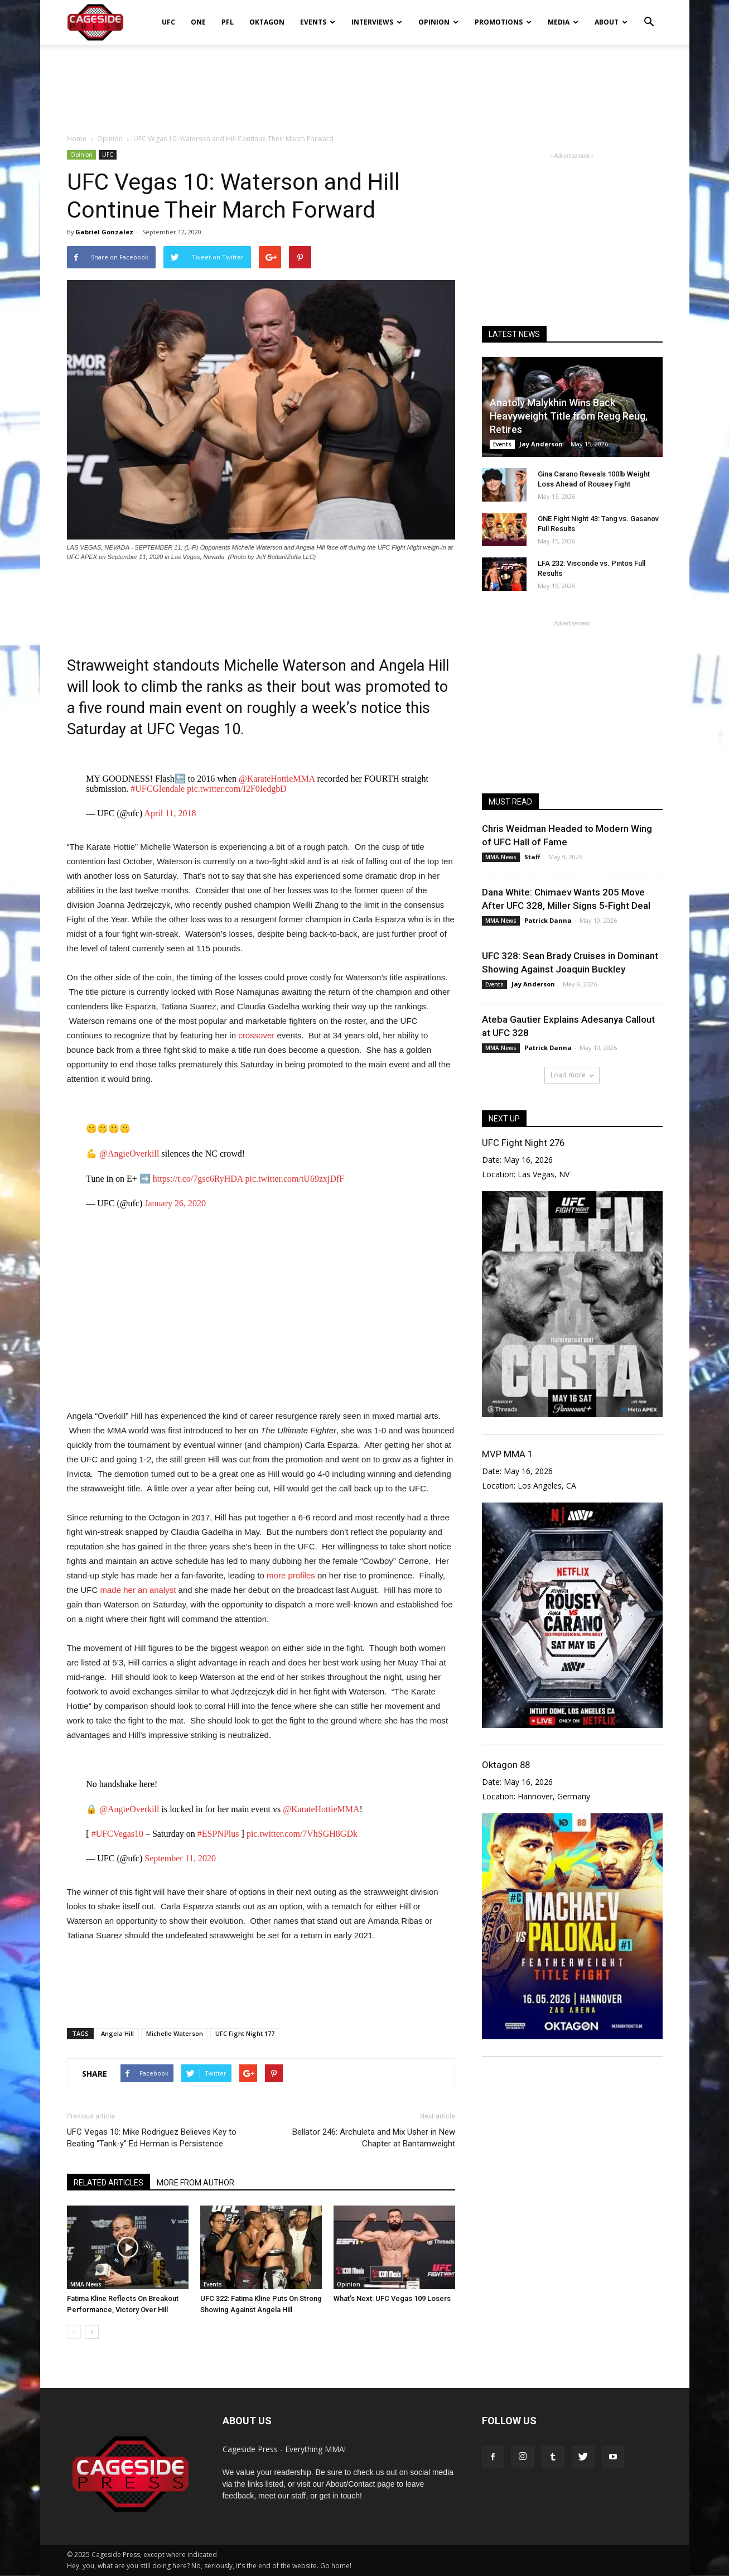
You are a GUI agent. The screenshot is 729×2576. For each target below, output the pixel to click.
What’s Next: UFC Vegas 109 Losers (392, 2298)
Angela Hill (117, 2033)
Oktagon (266, 22)
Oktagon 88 (506, 1764)
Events (317, 22)
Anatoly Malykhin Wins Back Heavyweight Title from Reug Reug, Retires (569, 416)
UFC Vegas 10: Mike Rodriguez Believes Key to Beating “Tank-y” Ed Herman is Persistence (151, 2138)
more (276, 1575)
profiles (301, 1575)
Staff (532, 857)
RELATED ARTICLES (108, 2182)
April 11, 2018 (170, 813)
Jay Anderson (541, 444)
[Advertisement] (365, 83)
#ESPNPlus (218, 1833)
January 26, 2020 (175, 1203)
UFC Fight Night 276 (523, 1142)
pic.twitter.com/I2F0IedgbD (237, 788)
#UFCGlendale (158, 788)
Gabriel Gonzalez (104, 232)
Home (76, 138)
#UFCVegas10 (117, 1833)
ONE (198, 22)
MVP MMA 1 (507, 1454)
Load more (572, 1075)
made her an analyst (138, 1590)
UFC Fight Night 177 (244, 2033)
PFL (227, 22)
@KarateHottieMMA (277, 778)
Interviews (376, 22)
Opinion (438, 22)
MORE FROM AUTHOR (195, 2182)
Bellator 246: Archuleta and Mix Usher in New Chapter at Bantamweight (373, 2138)
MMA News (86, 2284)
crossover (256, 1035)
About (611, 22)
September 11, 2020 (180, 1858)
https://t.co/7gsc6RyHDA (198, 1178)
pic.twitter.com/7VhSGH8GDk (302, 1833)
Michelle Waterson (174, 2033)
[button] (649, 14)
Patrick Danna (548, 920)
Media (563, 22)
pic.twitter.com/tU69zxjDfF (294, 1178)
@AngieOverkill (129, 1153)
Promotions (503, 22)
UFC (168, 22)
